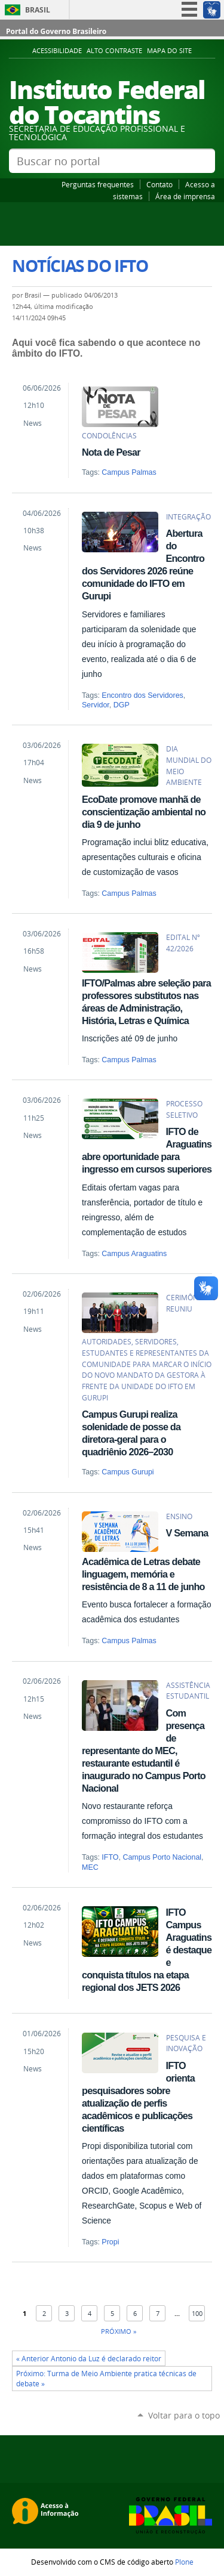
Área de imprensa (185, 196)
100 (197, 2313)
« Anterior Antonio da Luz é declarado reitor (88, 2359)
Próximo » (118, 2331)
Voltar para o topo (184, 2415)
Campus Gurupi (128, 1472)
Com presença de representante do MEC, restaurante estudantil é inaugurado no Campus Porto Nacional (143, 1750)
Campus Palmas (129, 472)
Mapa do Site (169, 51)
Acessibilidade (57, 51)
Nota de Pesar (111, 452)
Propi (110, 2242)
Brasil (37, 10)
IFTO (110, 1857)
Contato (159, 184)
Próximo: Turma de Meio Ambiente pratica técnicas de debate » (106, 2378)
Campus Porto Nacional (161, 1857)
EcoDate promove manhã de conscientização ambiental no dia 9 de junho (143, 812)
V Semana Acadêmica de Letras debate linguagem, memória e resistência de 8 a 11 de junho (145, 1559)
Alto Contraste (114, 51)
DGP (121, 705)
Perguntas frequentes (98, 184)
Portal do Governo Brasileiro (56, 31)
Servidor (95, 705)
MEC (90, 1867)
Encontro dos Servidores (142, 695)
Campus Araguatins (134, 1254)
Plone (184, 2561)
